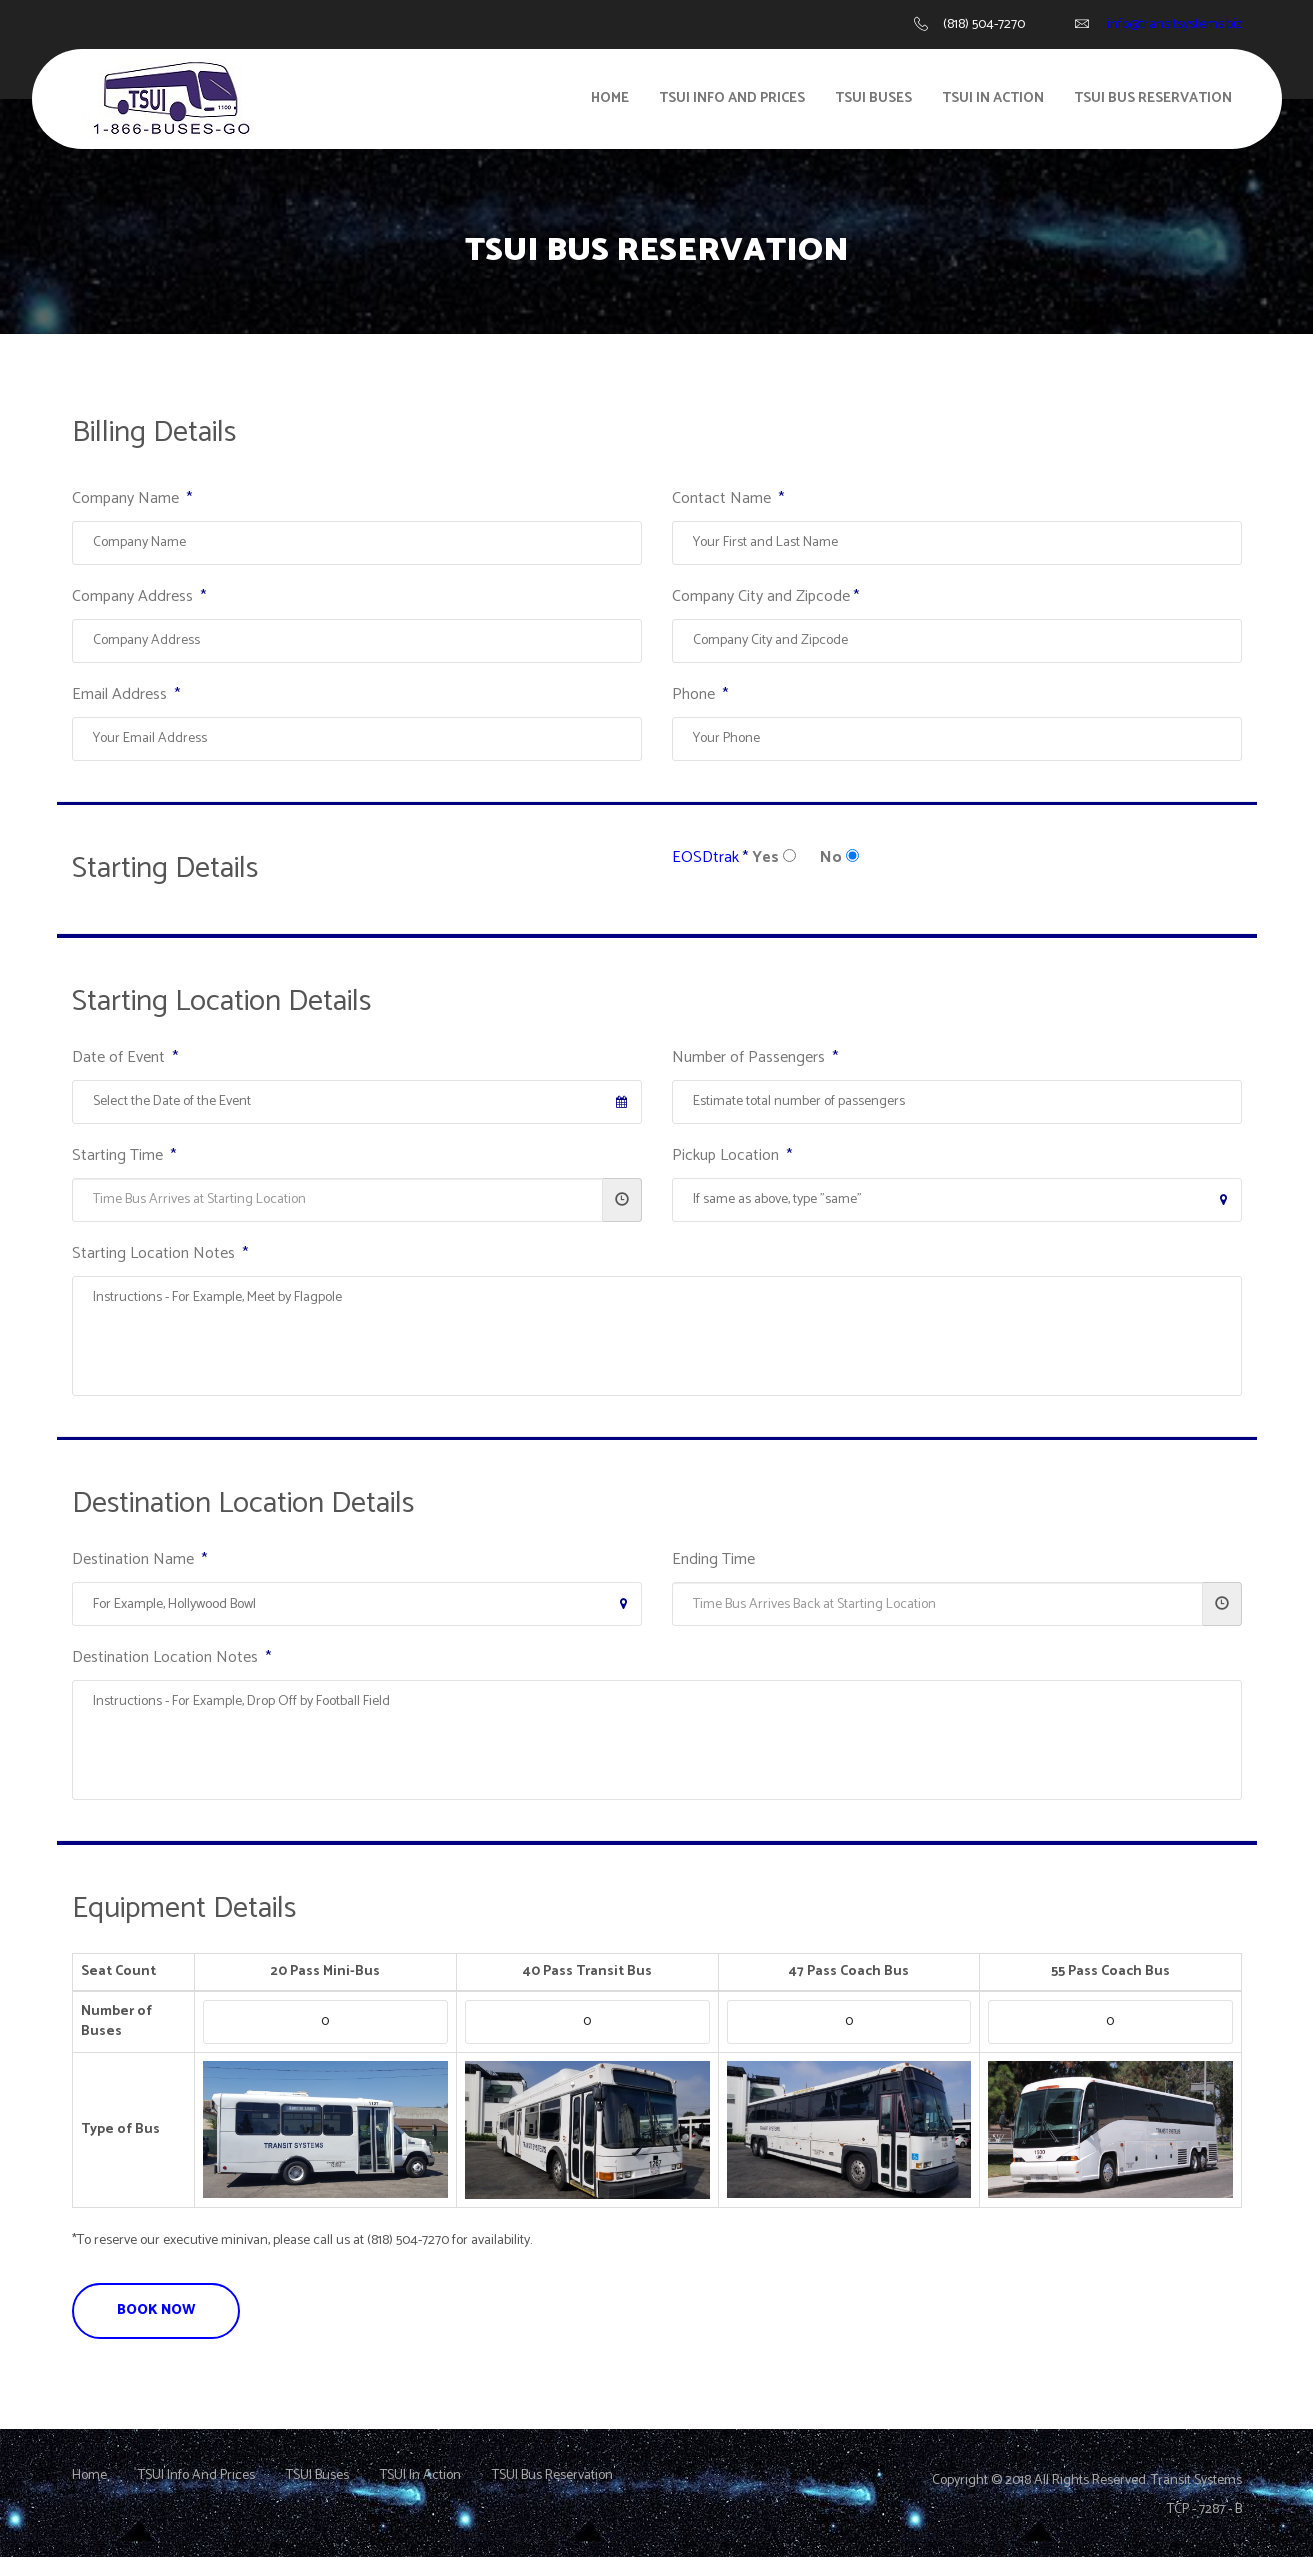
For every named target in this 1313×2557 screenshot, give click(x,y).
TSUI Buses (873, 98)
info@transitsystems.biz (1174, 24)
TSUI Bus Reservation (1153, 98)
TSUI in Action (993, 98)
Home (610, 98)
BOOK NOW (156, 2310)
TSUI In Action (420, 2475)
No (831, 858)
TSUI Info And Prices (732, 98)
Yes (765, 858)
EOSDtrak (705, 857)
